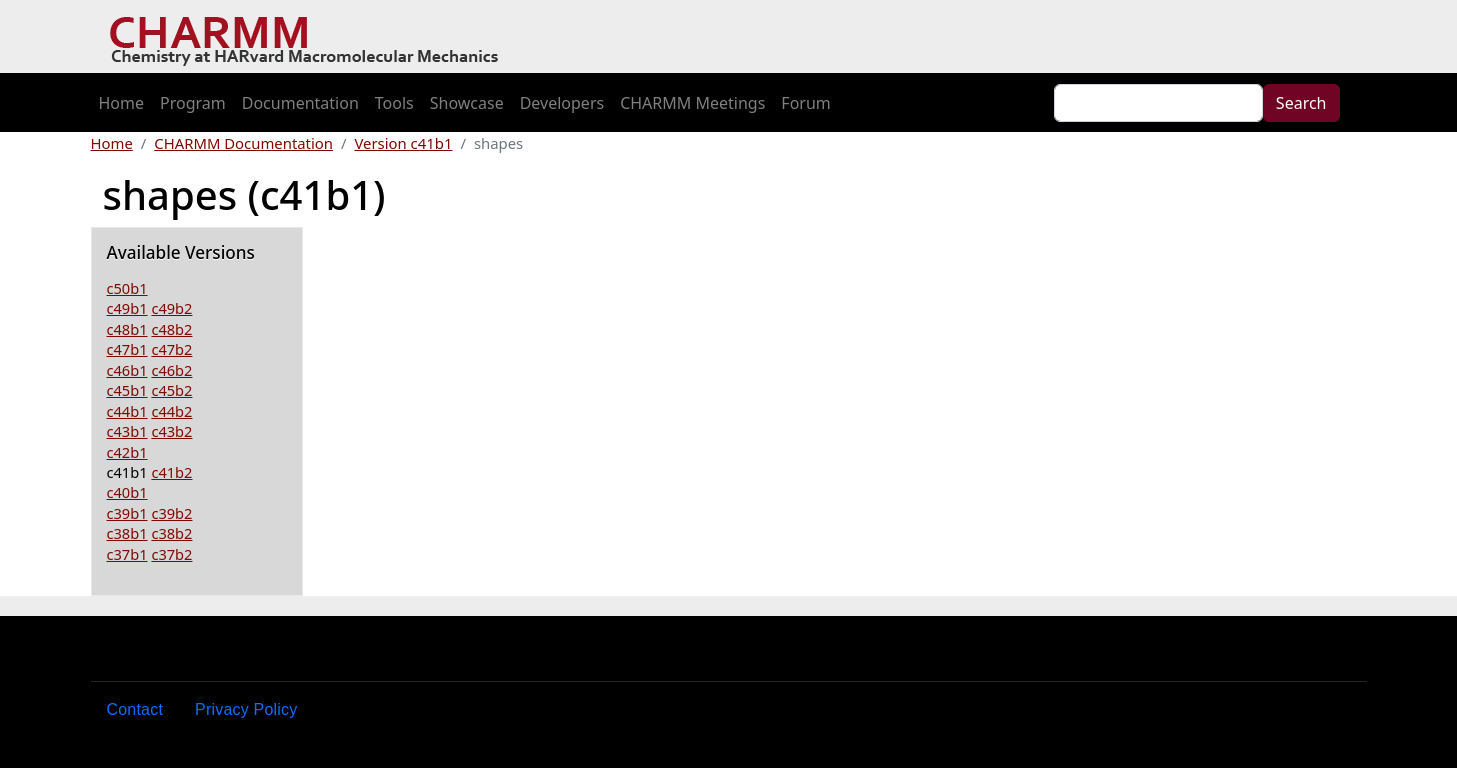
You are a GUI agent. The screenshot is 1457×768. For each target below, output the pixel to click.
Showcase (467, 103)
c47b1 (127, 349)
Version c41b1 (403, 143)
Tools (394, 103)
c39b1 (127, 513)
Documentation (300, 103)
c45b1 (127, 390)
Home (122, 103)
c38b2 (171, 533)
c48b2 (171, 329)
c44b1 (127, 411)
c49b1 (127, 308)
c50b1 (127, 288)
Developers (562, 103)
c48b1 (127, 329)
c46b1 (127, 370)
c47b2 (171, 349)
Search (1301, 103)
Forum (805, 103)
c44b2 (171, 411)
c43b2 (171, 431)
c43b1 (127, 431)
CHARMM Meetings (692, 103)
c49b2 (171, 308)
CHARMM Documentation (243, 143)
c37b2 (171, 554)
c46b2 (171, 370)
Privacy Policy (246, 709)
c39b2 (171, 513)
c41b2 (171, 472)
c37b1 (127, 554)
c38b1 (127, 533)
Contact (135, 709)
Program (193, 103)
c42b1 (127, 452)
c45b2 (171, 390)
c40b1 (127, 492)
